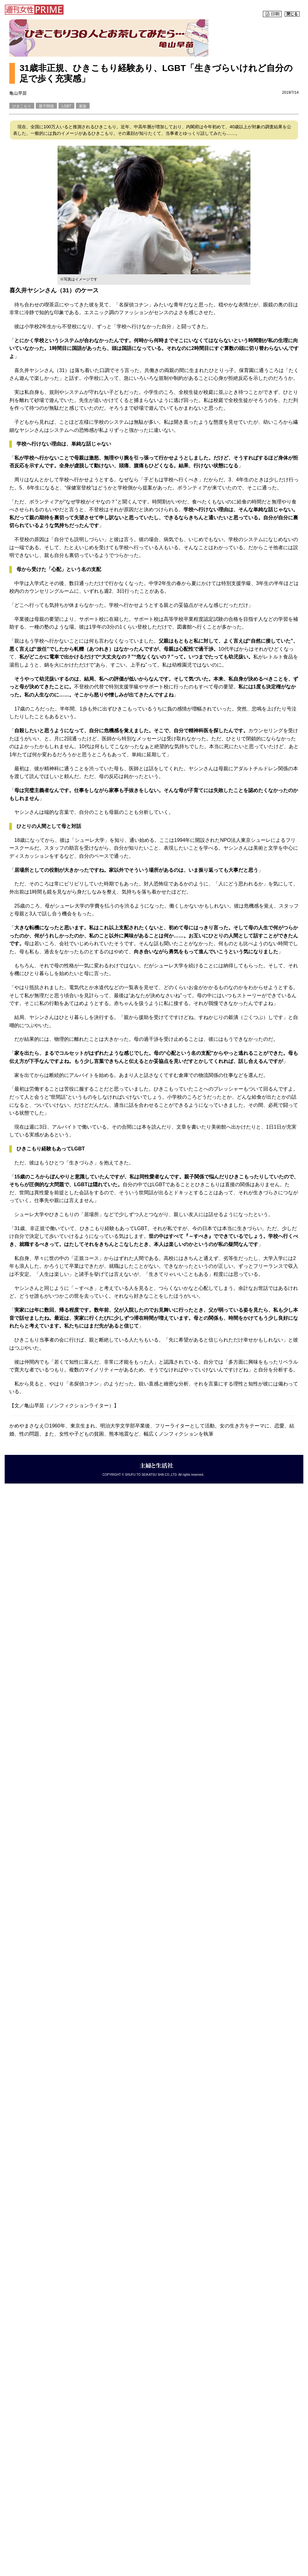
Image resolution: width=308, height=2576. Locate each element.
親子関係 (46, 106)
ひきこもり (21, 106)
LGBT (66, 106)
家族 (82, 106)
